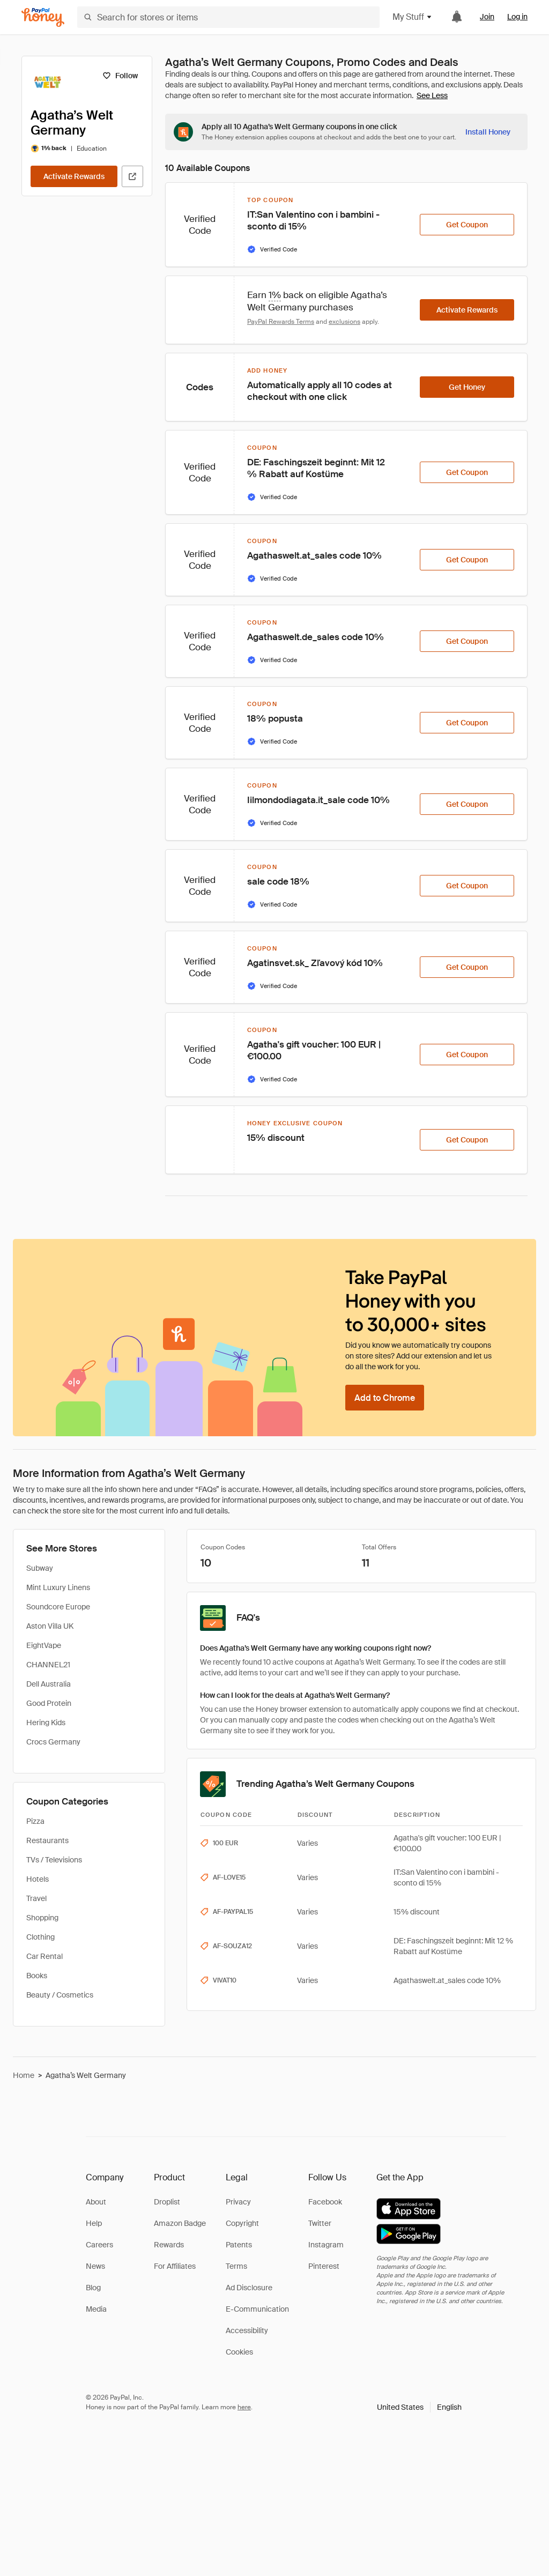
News (95, 2266)
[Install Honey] (487, 132)
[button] (419, 2407)
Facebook (325, 2202)
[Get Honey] (467, 387)
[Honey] (42, 17)
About (96, 2202)
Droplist (167, 2202)
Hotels (37, 1879)
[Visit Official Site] (132, 176)
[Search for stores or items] (228, 17)
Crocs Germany (53, 1742)
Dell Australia (48, 1684)
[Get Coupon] (467, 224)
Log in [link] (517, 16)
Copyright (242, 2223)
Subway (39, 1568)
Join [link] (487, 16)
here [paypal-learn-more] (244, 2407)
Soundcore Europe (58, 1607)
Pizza (35, 1821)
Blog (93, 2287)
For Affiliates (175, 2266)
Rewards (169, 2245)
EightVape (43, 1645)
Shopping (42, 1917)
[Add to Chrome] (384, 1398)
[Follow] (120, 75)
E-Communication (257, 2309)
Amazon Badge (180, 2223)
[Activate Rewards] (74, 176)
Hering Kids (45, 1722)
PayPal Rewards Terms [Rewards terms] (280, 321)
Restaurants (47, 1840)
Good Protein (48, 1703)
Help (94, 2223)
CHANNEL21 (48, 1664)
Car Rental (44, 1956)
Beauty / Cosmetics (59, 1995)
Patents (239, 2245)
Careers (99, 2245)
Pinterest (323, 2266)
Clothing (40, 1937)
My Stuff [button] (412, 17)
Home (23, 2075)
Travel (36, 1898)
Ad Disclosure (249, 2287)
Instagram (326, 2245)
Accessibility (247, 2330)
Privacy (238, 2202)
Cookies (239, 2352)
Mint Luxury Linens (58, 1587)
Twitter (319, 2223)
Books (36, 1975)
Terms (236, 2266)
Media (96, 2309)
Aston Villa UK (49, 1626)
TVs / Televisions (54, 1860)
